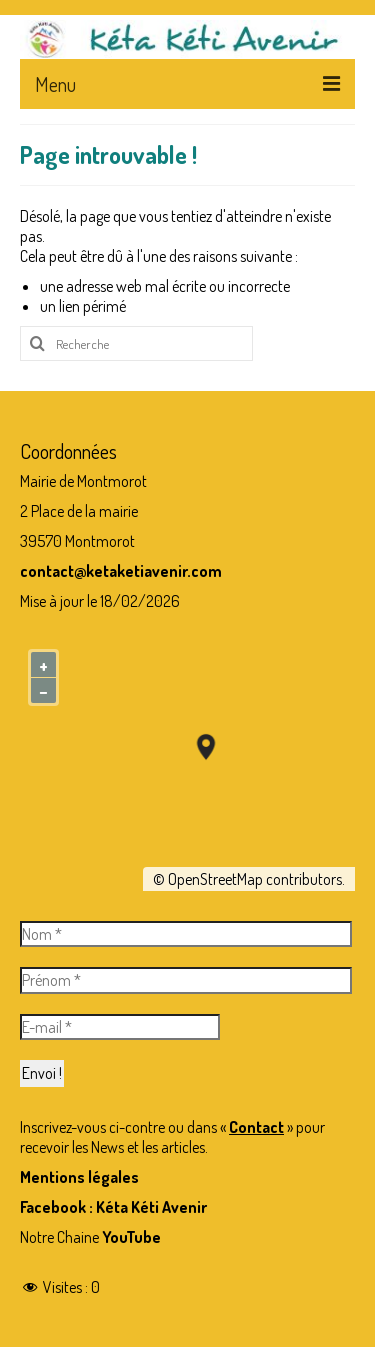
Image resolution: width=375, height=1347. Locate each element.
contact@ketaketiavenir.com (121, 571)
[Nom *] (186, 934)
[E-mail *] (120, 1027)
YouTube (131, 1237)
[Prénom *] (186, 980)
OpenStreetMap (215, 879)
